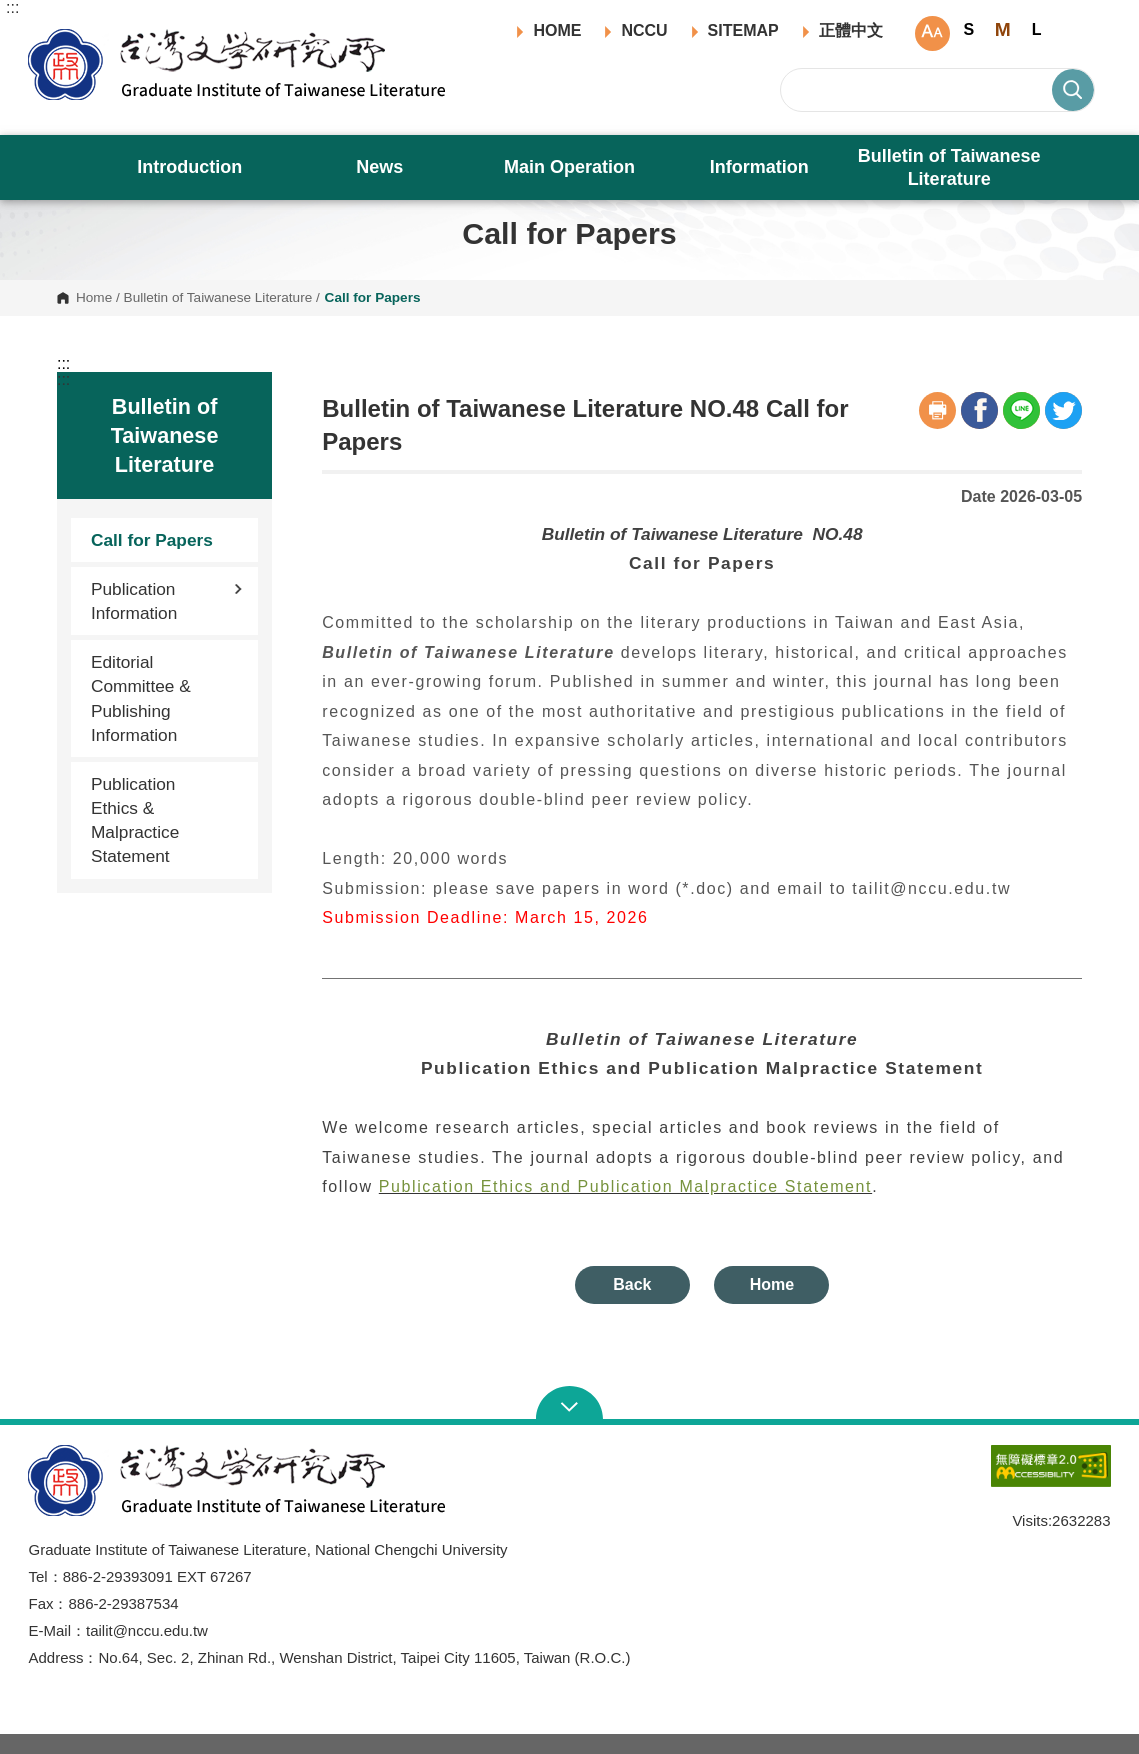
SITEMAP (743, 31)
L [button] (1037, 29)
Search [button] (1073, 90)
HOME (557, 31)
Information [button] (759, 167)
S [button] (968, 29)
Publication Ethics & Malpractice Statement (135, 820)
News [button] (379, 167)
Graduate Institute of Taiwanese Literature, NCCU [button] (43, 36)
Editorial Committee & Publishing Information (141, 698)
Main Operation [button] (569, 167)
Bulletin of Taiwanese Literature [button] (949, 167)
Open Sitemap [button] (569, 1405)
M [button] (1003, 29)
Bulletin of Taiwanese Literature (218, 298)
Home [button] (772, 1284)
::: (12, 8)
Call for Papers (152, 540)
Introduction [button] (189, 167)
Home (94, 298)
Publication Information (167, 601)
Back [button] (632, 1284)
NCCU (644, 31)
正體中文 (851, 31)
